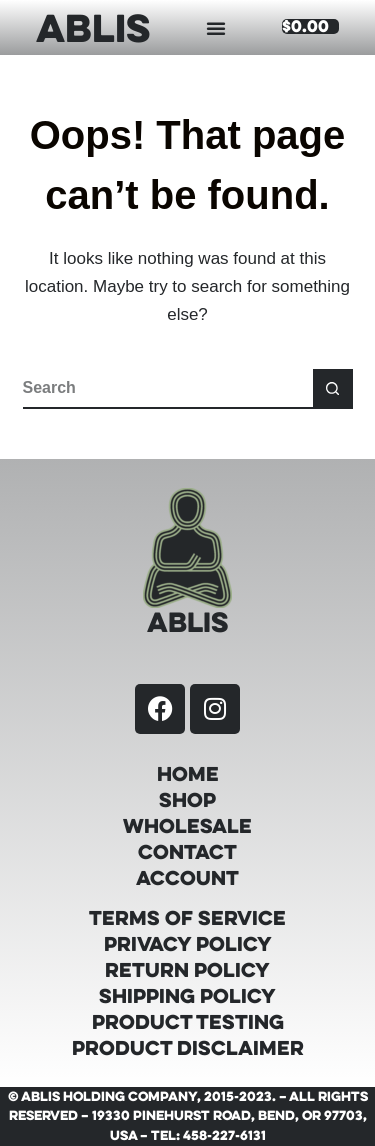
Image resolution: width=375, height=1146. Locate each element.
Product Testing (188, 1022)
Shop (187, 800)
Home (188, 774)
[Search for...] (168, 389)
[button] (216, 28)
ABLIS (93, 27)
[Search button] (333, 389)
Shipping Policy (187, 996)
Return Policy (187, 970)
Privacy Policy (188, 944)
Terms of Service (187, 918)
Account (187, 878)
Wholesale (187, 826)
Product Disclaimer (188, 1048)
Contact (187, 852)
